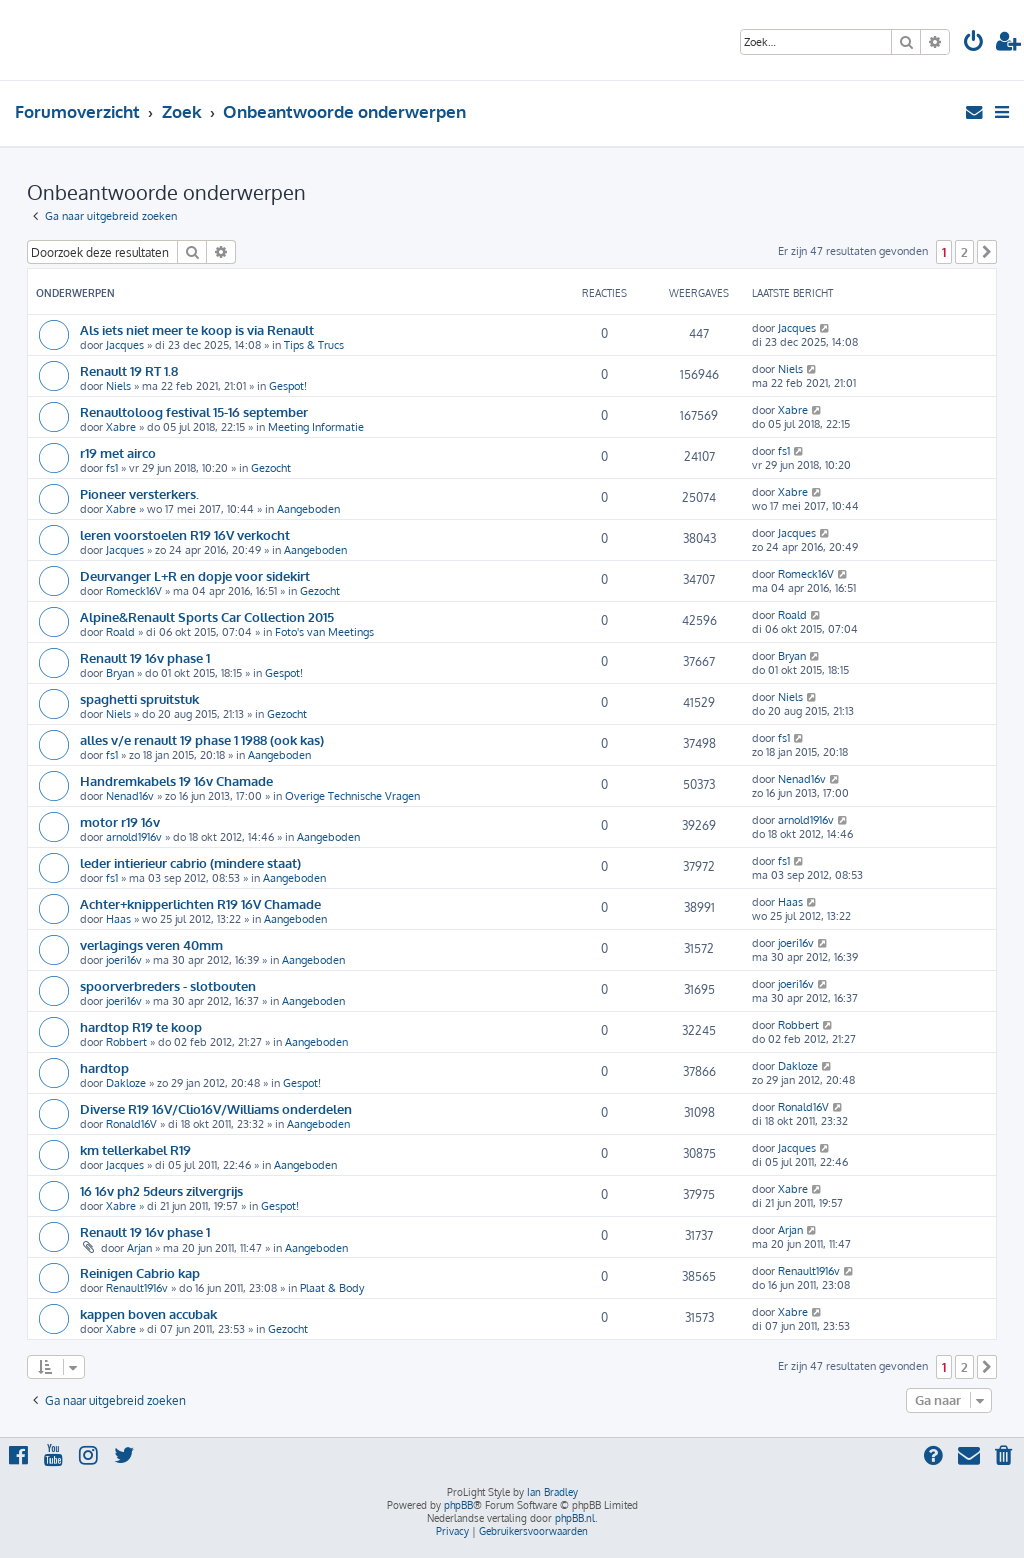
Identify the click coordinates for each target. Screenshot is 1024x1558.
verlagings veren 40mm (151, 944)
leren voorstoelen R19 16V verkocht (185, 534)
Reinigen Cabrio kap (140, 1272)
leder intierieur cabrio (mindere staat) (190, 862)
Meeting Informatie (316, 427)
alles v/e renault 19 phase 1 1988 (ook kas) (202, 739)
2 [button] (964, 252)
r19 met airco (118, 452)
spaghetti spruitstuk (139, 698)
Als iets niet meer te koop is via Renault (197, 329)
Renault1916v (137, 1288)
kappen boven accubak (148, 1313)
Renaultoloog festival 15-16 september (194, 411)
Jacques (125, 345)
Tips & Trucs (314, 345)
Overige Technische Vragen (352, 796)
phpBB (458, 1505)
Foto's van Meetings (324, 632)
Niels (118, 386)
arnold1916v (134, 837)
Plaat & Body (332, 1288)
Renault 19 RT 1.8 (129, 370)
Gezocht (271, 468)
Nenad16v (130, 796)
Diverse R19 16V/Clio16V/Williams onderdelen (216, 1108)
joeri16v (124, 960)
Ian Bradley (552, 1492)
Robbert (126, 1042)
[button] (987, 252)
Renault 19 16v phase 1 (145, 657)
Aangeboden (308, 509)
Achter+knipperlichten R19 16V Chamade (200, 903)
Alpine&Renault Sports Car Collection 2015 (207, 616)
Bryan (120, 673)
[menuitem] (974, 43)
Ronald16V (131, 1124)
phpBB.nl (575, 1518)
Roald (120, 632)
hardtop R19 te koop (141, 1026)
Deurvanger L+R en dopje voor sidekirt (195, 575)
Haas (118, 919)
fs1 (112, 468)
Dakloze (126, 1083)
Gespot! (288, 386)
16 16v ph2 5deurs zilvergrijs (161, 1190)
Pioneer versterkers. (139, 493)
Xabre (121, 427)
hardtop (104, 1067)
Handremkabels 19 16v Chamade (176, 780)
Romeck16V (134, 591)
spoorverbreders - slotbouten (168, 985)
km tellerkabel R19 (135, 1149)
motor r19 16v (120, 821)
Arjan (139, 1248)
